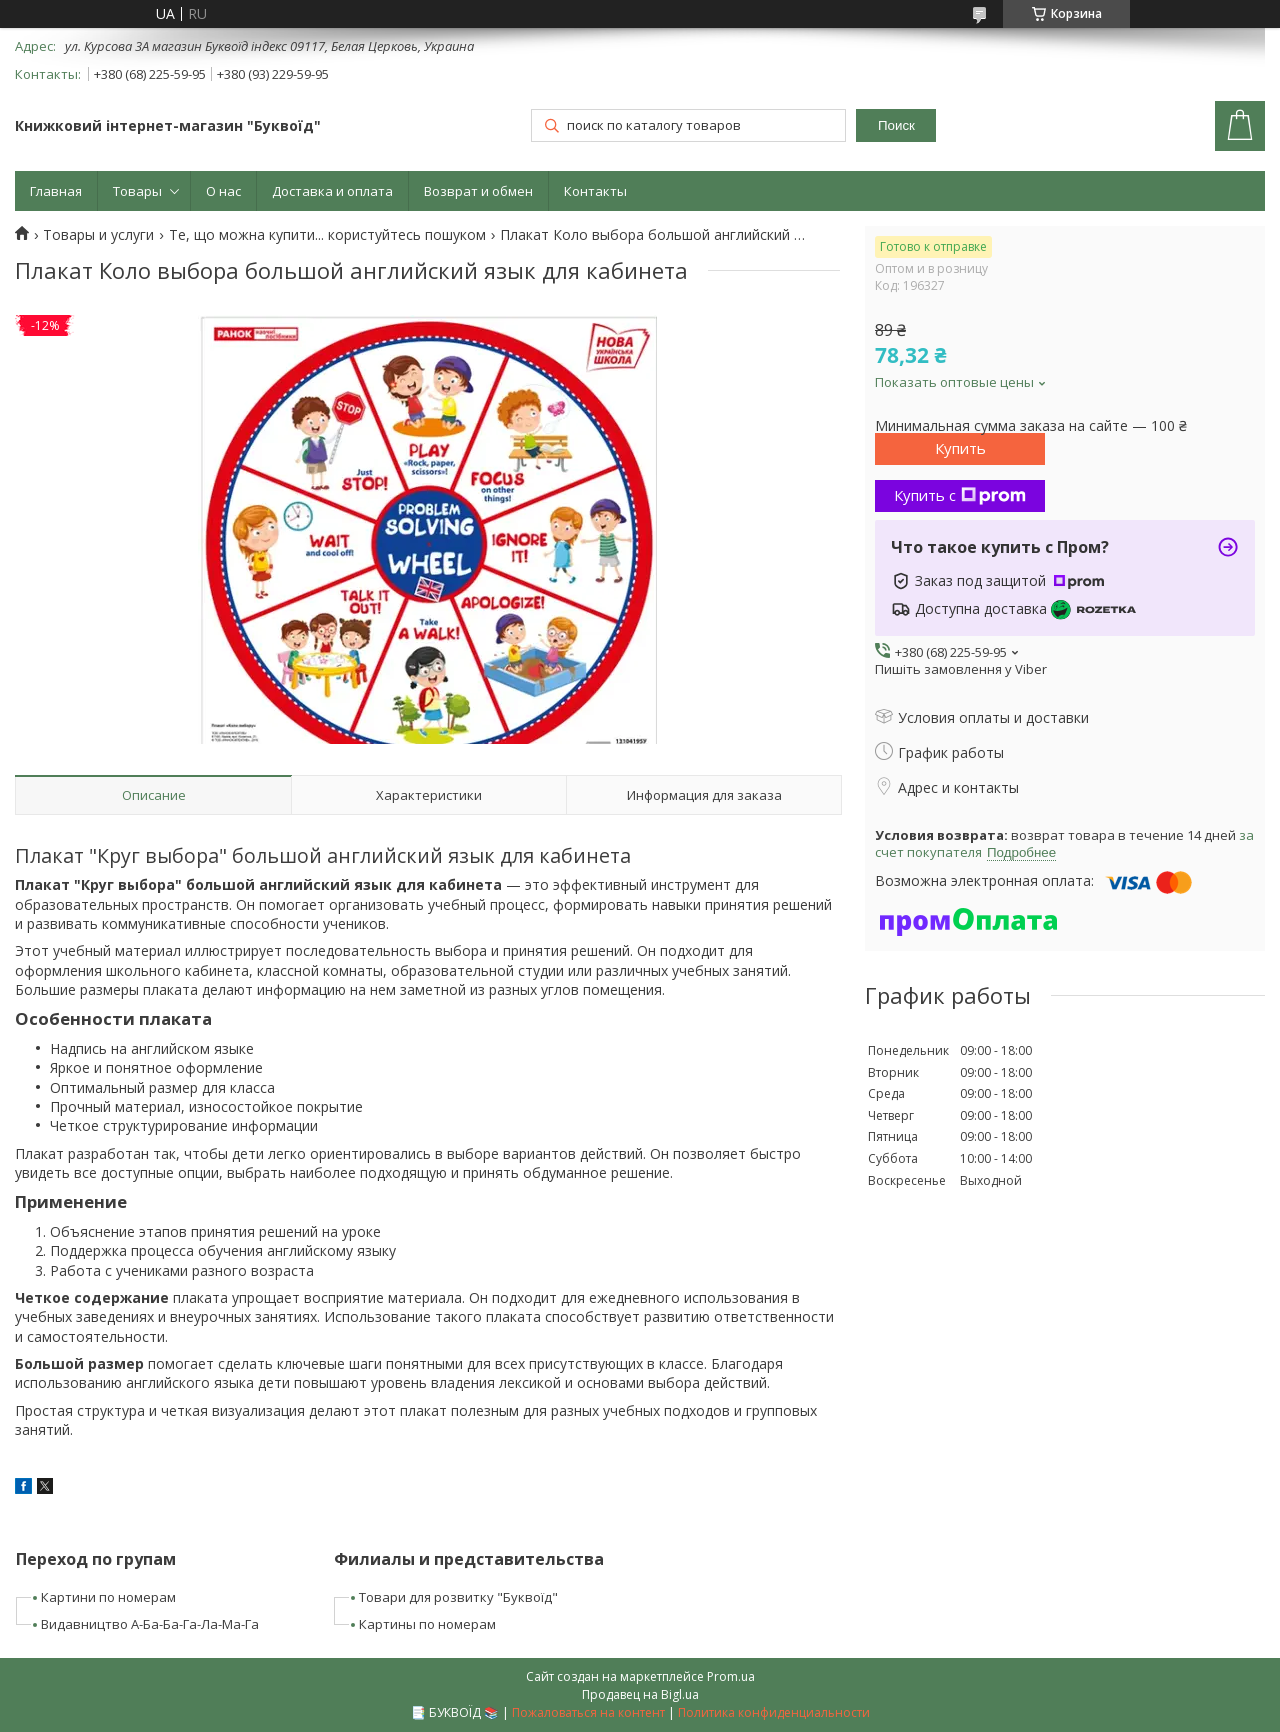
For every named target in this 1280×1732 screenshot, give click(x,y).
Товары (137, 191)
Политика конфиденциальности (774, 1712)
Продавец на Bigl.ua (640, 1694)
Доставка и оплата (332, 191)
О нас (223, 191)
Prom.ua (731, 1676)
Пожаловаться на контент (588, 1712)
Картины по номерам (427, 1624)
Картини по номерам (108, 1597)
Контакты (595, 191)
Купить (960, 448)
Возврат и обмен (478, 191)
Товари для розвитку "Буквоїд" (458, 1597)
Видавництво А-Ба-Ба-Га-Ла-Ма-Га (150, 1624)
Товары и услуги (98, 235)
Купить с (960, 495)
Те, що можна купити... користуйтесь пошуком (327, 235)
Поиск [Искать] (896, 125)
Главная (56, 191)
